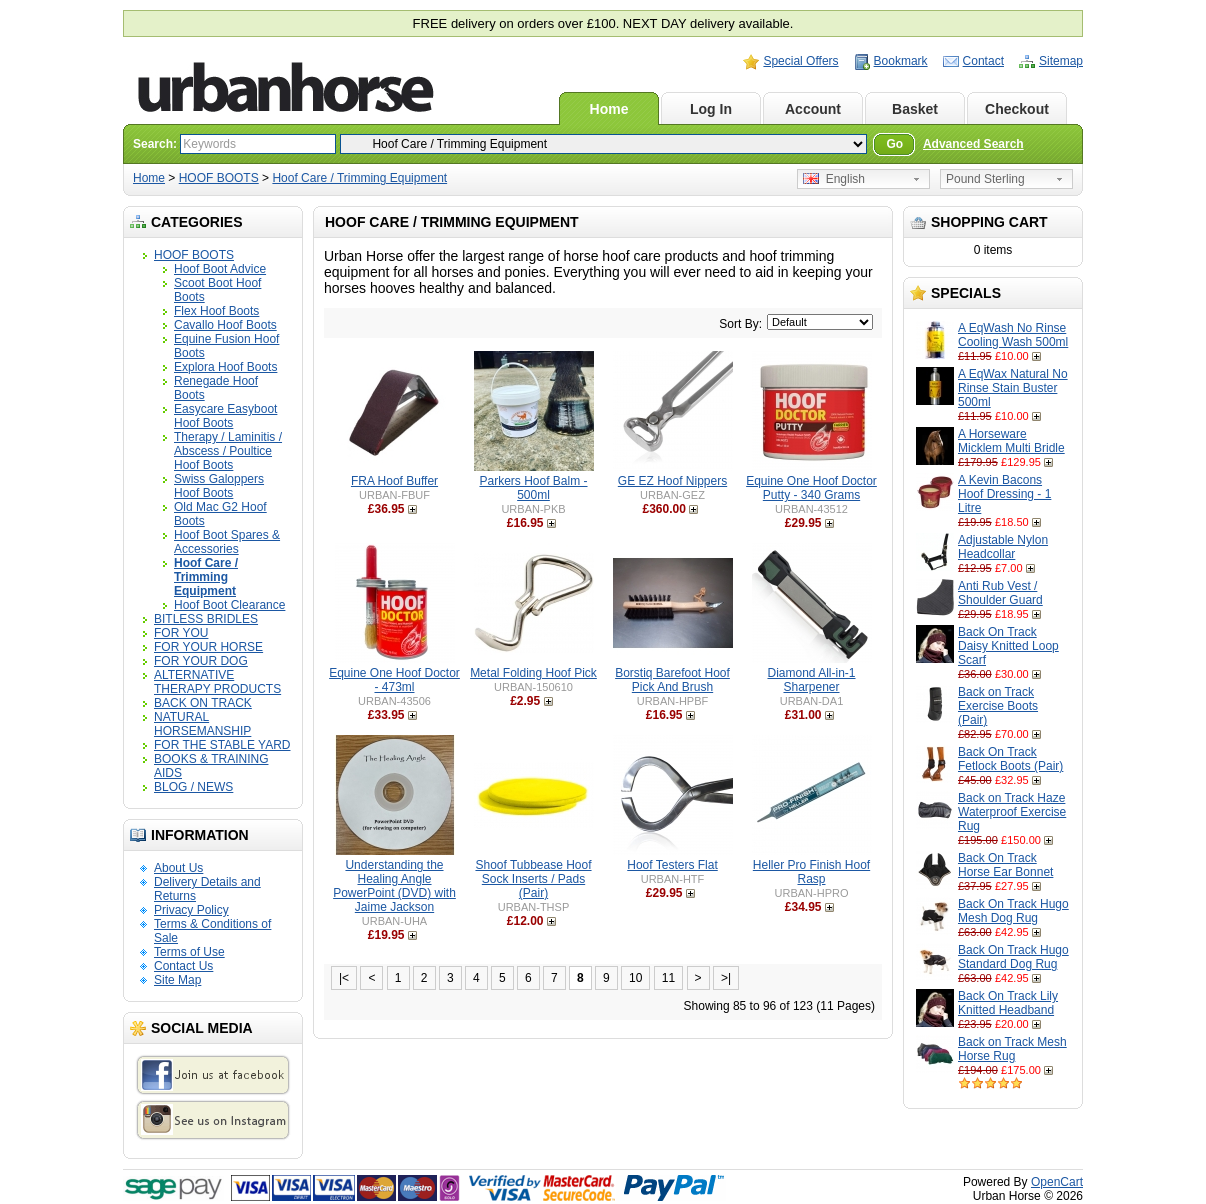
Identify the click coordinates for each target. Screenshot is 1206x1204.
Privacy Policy (191, 910)
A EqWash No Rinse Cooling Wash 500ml (1013, 335)
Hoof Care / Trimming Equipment (359, 178)
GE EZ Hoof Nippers (672, 481)
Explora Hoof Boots (225, 367)
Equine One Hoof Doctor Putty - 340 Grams (811, 488)
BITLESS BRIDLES (206, 619)
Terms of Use (189, 952)
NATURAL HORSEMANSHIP (202, 724)
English (834, 179)
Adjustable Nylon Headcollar (1003, 547)
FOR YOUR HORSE (208, 647)
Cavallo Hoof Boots (225, 325)
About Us (178, 868)
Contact (983, 61)
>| (726, 978)
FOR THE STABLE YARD (222, 745)
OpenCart (1057, 1182)
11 (668, 978)
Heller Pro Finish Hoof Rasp (811, 872)
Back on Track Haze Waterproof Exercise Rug (1012, 812)
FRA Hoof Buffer (394, 481)
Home (609, 109)
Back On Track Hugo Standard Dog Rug (1013, 957)
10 (635, 978)
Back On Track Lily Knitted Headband (1008, 1003)
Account (813, 109)
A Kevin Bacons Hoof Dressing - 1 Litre (1004, 494)
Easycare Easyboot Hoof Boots (225, 416)
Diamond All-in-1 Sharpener (811, 680)
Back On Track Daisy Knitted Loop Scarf (1008, 646)
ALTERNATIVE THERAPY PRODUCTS (217, 682)
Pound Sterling (985, 179)
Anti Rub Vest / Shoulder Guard (1000, 593)
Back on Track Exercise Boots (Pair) (998, 706)
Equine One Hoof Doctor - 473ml (394, 680)
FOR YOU (181, 633)
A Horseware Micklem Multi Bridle (1011, 441)
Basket (915, 109)
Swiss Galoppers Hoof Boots (219, 486)
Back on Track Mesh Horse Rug (1012, 1049)
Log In (711, 109)
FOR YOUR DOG (201, 661)
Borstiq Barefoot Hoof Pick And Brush (672, 680)
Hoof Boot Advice (220, 269)
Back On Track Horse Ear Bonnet (1005, 865)
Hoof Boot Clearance (229, 605)
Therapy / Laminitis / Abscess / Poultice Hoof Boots (228, 451)
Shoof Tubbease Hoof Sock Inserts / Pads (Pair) (533, 879)
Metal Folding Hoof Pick (533, 673)
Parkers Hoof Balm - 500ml (533, 488)
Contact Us (183, 966)
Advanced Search (973, 144)
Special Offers (800, 61)
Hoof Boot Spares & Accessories (227, 542)
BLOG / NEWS (193, 787)
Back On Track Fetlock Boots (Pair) (1010, 759)
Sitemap (1061, 61)
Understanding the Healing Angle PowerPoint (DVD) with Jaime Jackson (394, 886)
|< (344, 978)
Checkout (1017, 109)
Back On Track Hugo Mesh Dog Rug (1013, 911)
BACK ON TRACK (203, 703)
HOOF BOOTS (219, 178)
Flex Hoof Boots (216, 311)
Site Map (177, 980)
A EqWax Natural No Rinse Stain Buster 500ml (1013, 388)
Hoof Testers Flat (672, 865)
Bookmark (901, 61)
